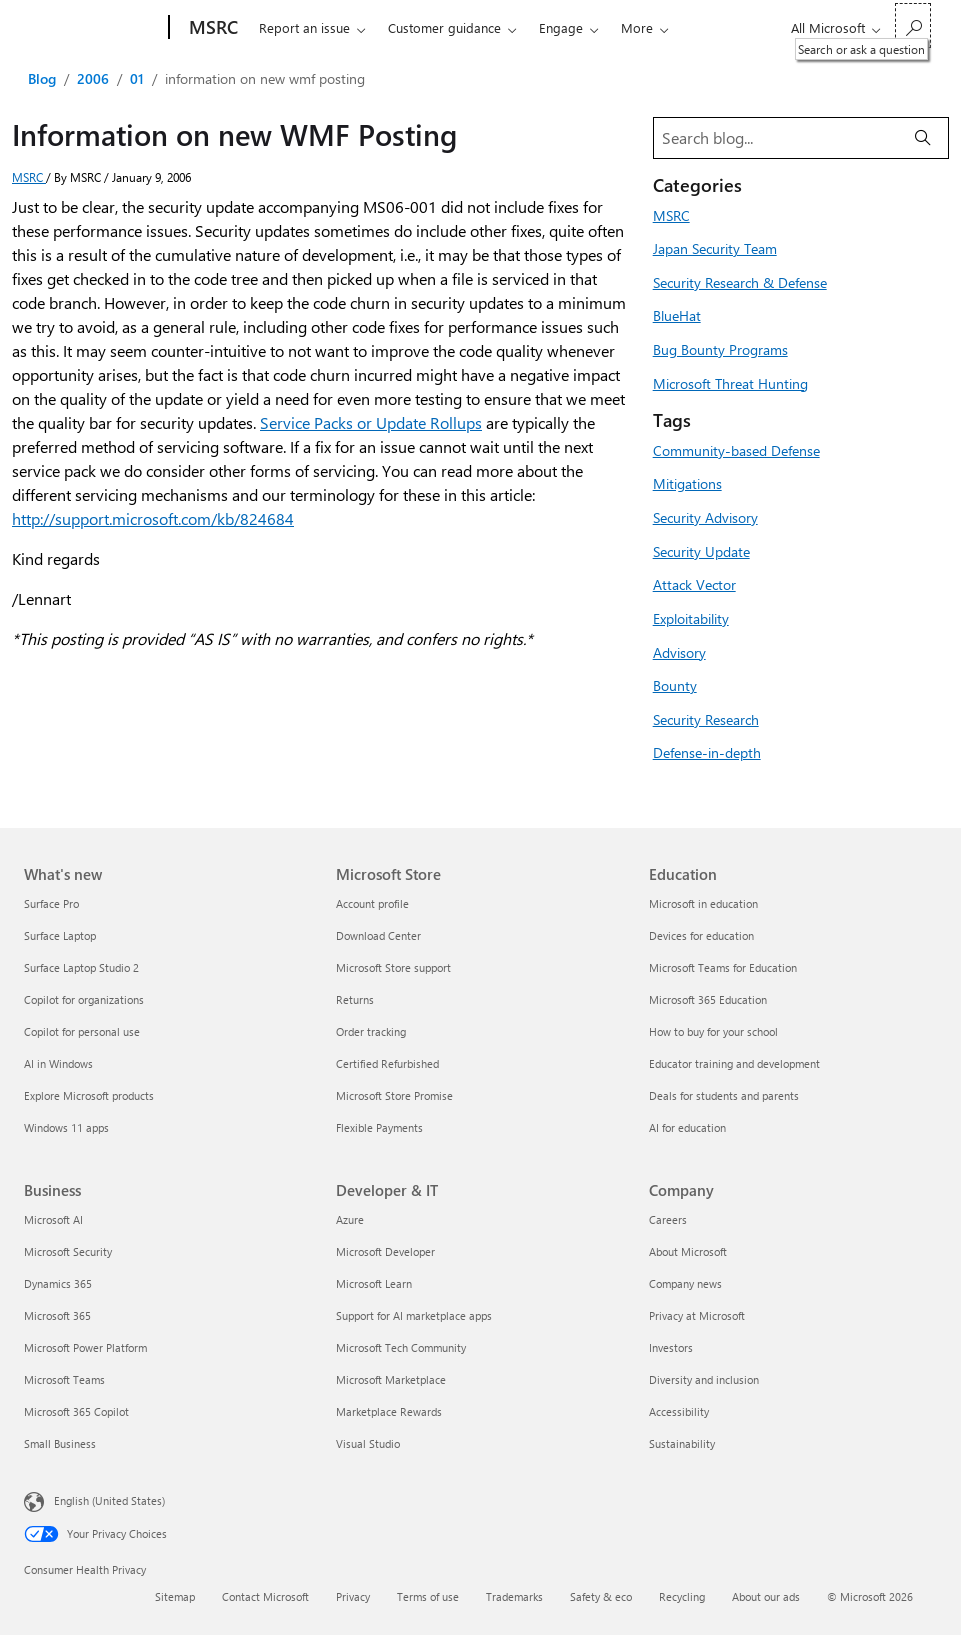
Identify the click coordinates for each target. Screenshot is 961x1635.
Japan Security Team (715, 248)
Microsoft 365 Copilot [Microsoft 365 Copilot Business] (76, 1411)
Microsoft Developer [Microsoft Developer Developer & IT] (385, 1251)
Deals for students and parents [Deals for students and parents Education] (724, 1095)
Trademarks (514, 1596)
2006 (93, 78)
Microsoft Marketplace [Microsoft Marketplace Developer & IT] (391, 1379)
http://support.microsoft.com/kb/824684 (153, 518)
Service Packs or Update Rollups (371, 422)
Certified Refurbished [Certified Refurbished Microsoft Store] (387, 1063)
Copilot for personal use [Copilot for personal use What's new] (82, 1031)
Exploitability (691, 618)
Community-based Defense (736, 450)
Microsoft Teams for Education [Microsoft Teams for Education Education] (723, 967)
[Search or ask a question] (913, 25)
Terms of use (428, 1596)
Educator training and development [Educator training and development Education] (734, 1063)
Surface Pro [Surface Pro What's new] (51, 903)
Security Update (701, 551)
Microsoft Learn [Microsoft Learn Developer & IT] (374, 1283)
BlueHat (677, 315)
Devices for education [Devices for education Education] (701, 935)
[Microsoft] (92, 28)
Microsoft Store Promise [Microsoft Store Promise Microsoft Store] (394, 1095)
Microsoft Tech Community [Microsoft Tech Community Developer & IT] (401, 1347)
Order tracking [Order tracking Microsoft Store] (371, 1031)
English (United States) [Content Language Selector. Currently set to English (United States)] (109, 1500)
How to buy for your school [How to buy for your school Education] (713, 1031)
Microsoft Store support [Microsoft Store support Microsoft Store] (393, 967)
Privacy (353, 1596)
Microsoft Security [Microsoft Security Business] (68, 1251)
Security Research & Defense (740, 282)
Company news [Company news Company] (685, 1283)
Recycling (682, 1596)
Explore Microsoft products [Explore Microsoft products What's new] (89, 1095)
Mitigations (687, 483)
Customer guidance (444, 27)
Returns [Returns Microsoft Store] (355, 999)
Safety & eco (601, 1596)
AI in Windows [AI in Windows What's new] (58, 1063)
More (637, 27)
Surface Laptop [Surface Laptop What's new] (60, 935)
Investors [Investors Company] (671, 1347)
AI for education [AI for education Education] (687, 1127)
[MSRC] (211, 28)
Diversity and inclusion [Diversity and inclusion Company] (704, 1379)
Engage (561, 27)
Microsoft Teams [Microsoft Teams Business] (64, 1379)
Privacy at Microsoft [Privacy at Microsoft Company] (697, 1315)
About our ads (766, 1596)
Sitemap (175, 1596)
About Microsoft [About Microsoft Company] (688, 1251)
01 (137, 78)
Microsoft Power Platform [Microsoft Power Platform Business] (85, 1347)
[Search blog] (776, 138)
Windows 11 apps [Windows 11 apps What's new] (66, 1127)
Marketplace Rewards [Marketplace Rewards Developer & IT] (389, 1411)
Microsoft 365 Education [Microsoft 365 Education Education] (708, 999)
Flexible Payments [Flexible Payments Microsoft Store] (379, 1127)
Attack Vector (694, 584)
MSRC (29, 177)
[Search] (923, 138)
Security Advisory (705, 517)
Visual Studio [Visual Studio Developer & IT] (368, 1443)
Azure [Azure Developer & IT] (350, 1219)
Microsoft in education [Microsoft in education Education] (703, 903)
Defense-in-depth (707, 752)
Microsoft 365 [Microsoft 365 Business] (57, 1315)
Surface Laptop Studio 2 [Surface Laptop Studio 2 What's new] (81, 967)
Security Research (706, 719)
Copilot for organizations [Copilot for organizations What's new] (84, 999)
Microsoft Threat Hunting (730, 383)
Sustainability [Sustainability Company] (682, 1443)
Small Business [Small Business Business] (60, 1443)
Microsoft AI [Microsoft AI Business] (53, 1219)
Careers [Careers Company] (668, 1219)
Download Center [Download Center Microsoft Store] (378, 935)
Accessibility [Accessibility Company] (679, 1411)
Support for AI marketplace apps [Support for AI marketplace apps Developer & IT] (414, 1315)
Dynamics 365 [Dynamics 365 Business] (58, 1283)
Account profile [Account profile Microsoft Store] (372, 903)
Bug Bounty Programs (720, 349)
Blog (42, 78)
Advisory (679, 652)
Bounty (675, 685)
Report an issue (304, 27)
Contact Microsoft (265, 1596)
